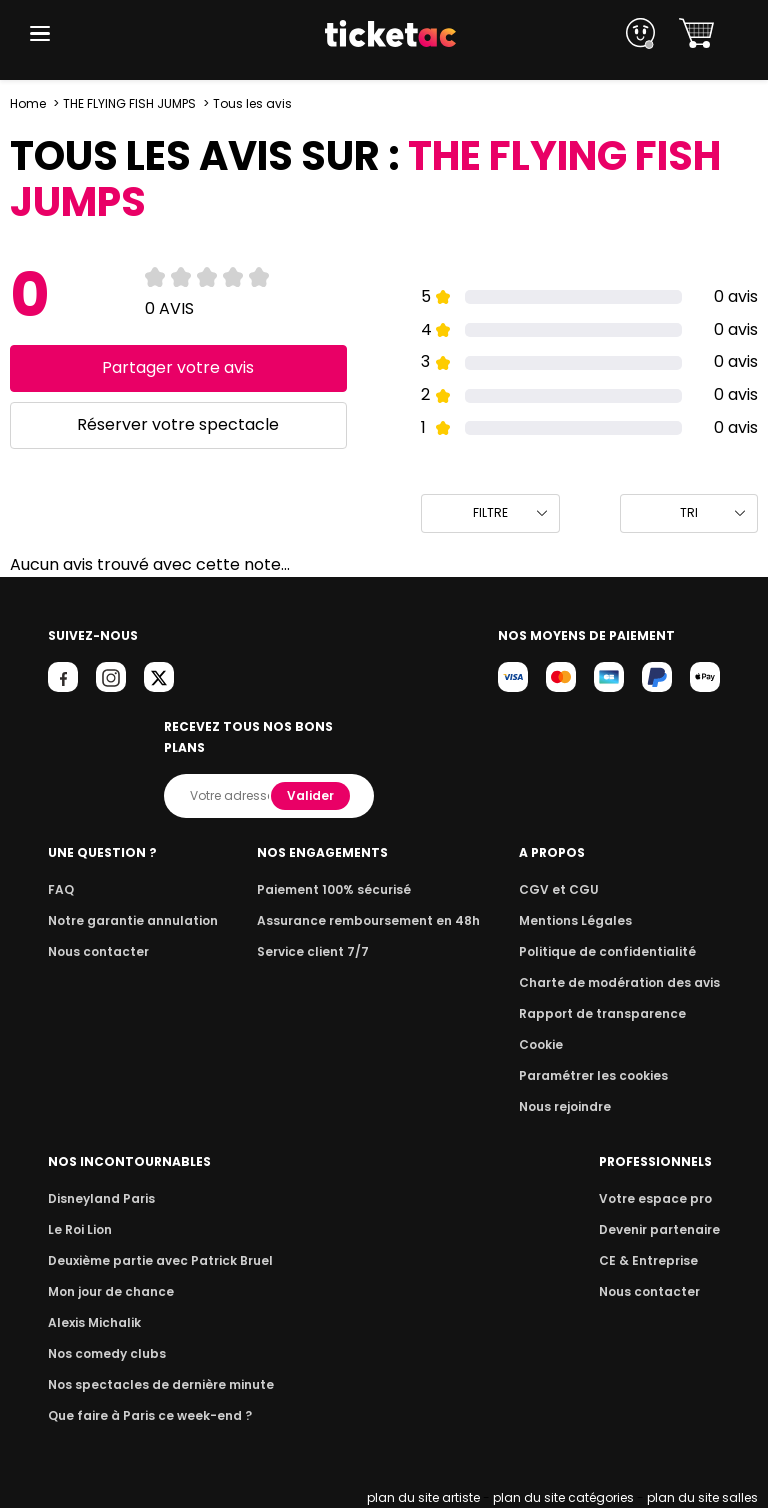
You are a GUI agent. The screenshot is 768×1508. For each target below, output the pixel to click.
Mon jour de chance (111, 1291)
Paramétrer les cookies (593, 1075)
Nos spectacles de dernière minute (161, 1384)
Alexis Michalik (94, 1322)
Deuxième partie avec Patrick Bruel (160, 1260)
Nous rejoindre (565, 1106)
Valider (310, 795)
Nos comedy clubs (107, 1353)
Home (28, 103)
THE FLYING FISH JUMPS (129, 103)
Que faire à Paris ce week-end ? (150, 1415)
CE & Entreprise (648, 1260)
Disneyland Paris (101, 1198)
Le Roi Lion (80, 1229)
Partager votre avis (178, 367)
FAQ (61, 889)
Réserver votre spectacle (178, 424)
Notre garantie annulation (133, 920)
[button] (40, 33)
